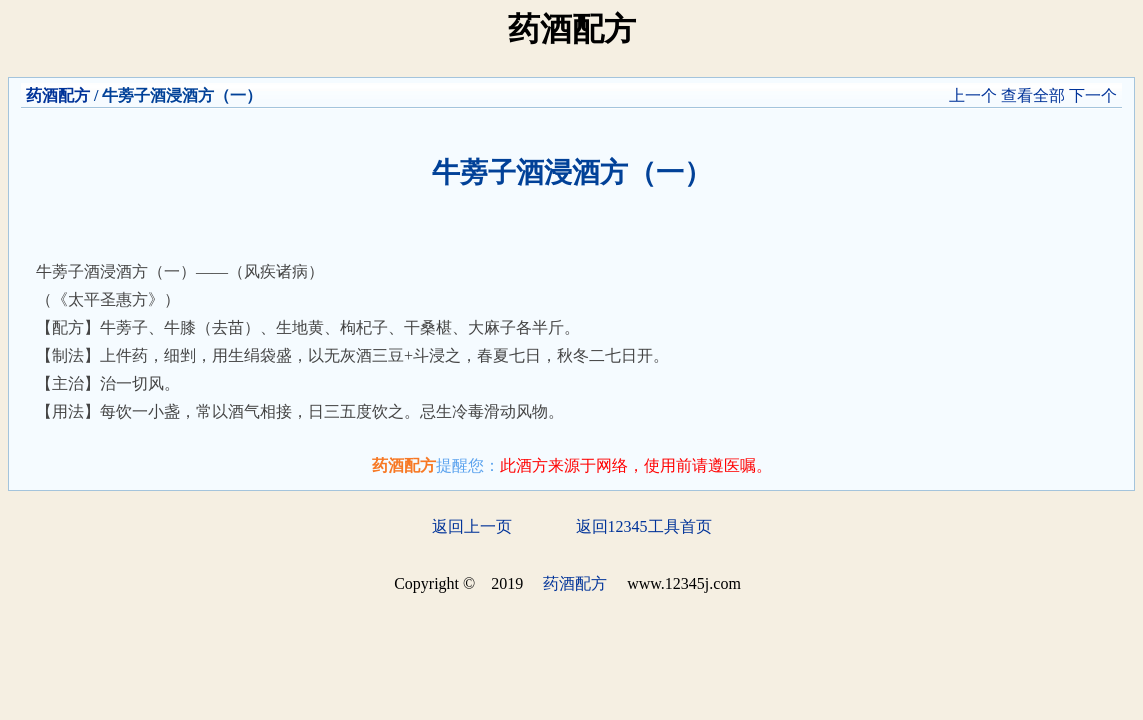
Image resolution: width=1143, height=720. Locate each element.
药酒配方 (58, 95)
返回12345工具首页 (644, 526)
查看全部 (1033, 95)
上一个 (973, 95)
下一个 (1093, 95)
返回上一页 (472, 526)
